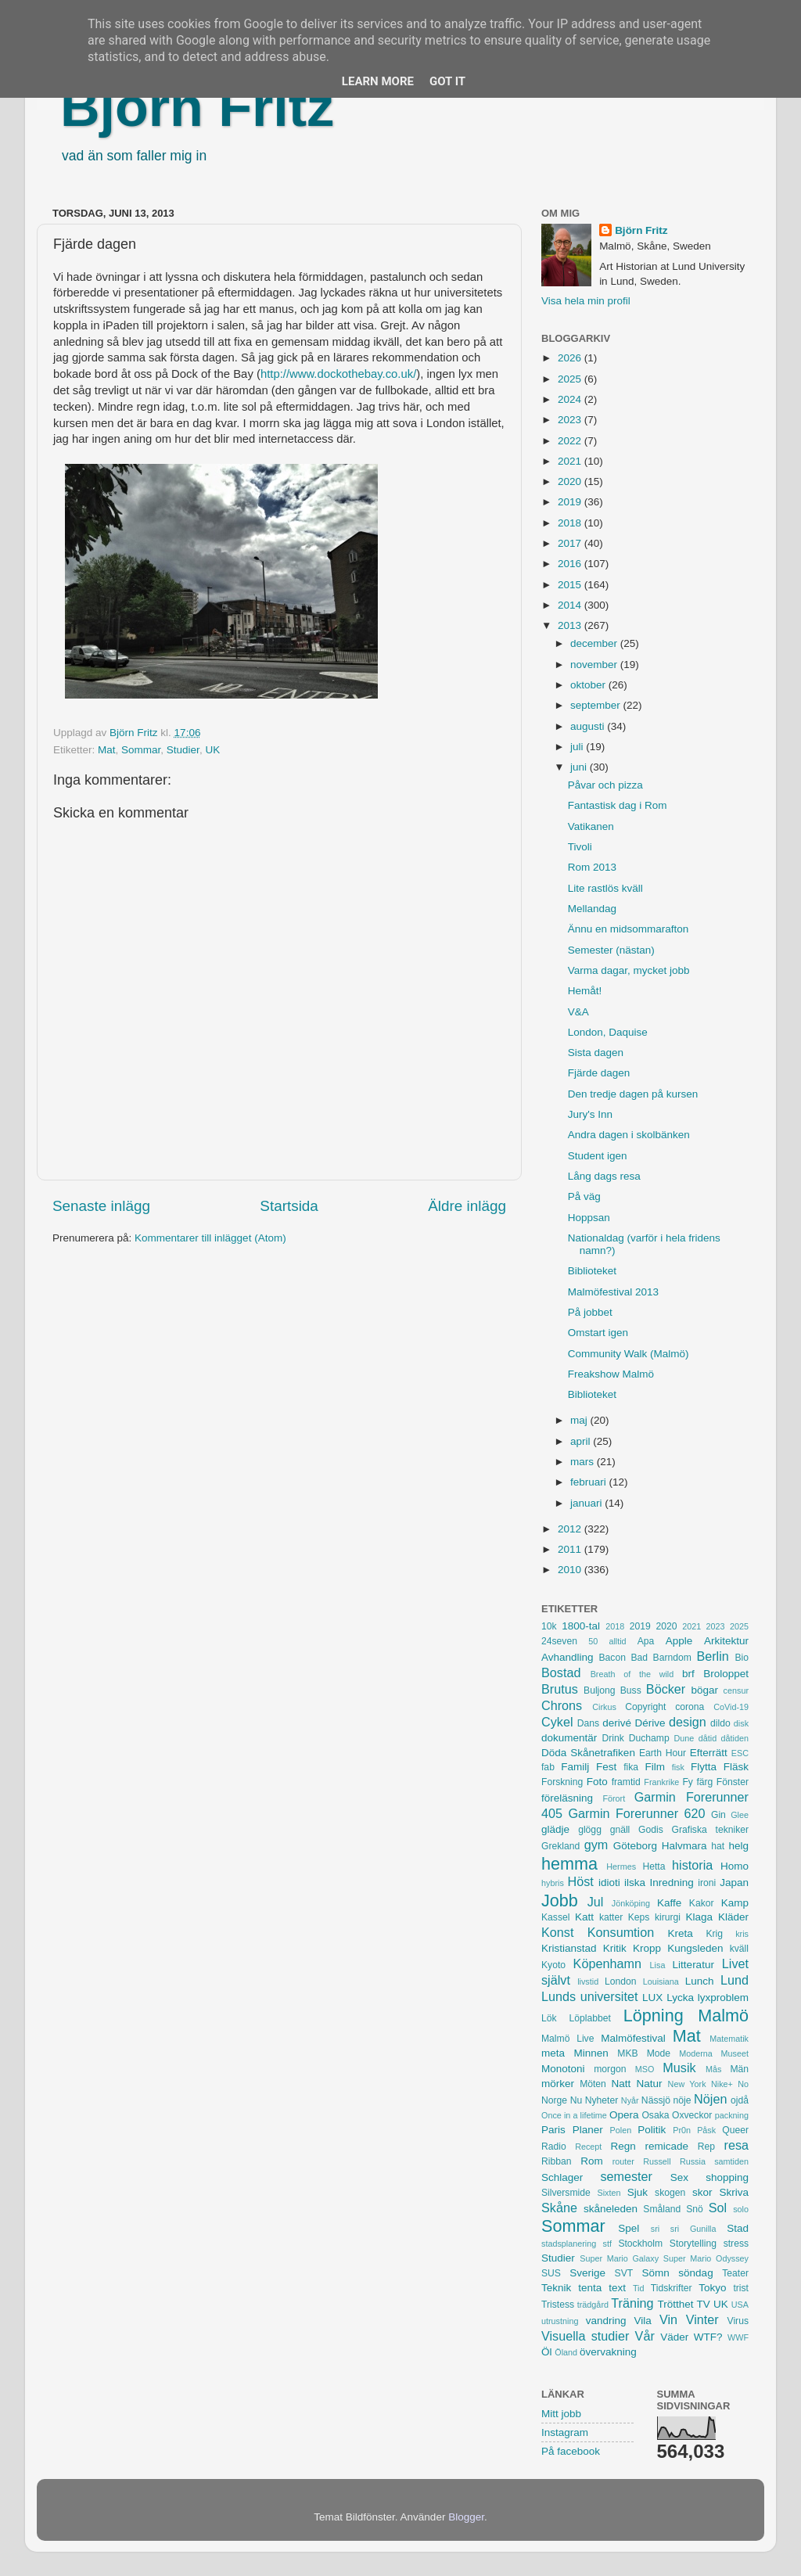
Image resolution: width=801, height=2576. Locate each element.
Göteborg (635, 1846)
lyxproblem (723, 1997)
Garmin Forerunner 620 (636, 1813)
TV (703, 2304)
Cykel (557, 1722)
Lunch (699, 1981)
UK (212, 750)
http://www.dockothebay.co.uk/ (338, 374)
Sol (718, 2208)
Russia (693, 2161)
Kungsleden (695, 1948)
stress (736, 2243)
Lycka (680, 1997)
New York (687, 2084)
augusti (588, 726)
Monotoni (563, 2069)
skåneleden (611, 2209)
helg (738, 1846)
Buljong (600, 1690)
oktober (589, 685)
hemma (569, 1864)
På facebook (570, 2451)
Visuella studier (585, 2336)
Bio (742, 1657)
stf (607, 2243)
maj (580, 1420)
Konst (557, 1932)
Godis (650, 1829)
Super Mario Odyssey (706, 2258)
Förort (613, 1798)
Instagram (564, 2432)
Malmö (723, 2015)
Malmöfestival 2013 (613, 1292)
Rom (591, 2161)
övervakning (608, 2352)
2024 (571, 399)
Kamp (735, 1903)
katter (611, 1917)
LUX (652, 1997)
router (623, 2161)
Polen (621, 2130)
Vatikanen (591, 826)
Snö (694, 2209)
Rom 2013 (592, 867)
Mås (713, 2069)
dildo (720, 1723)
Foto (597, 1781)
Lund (734, 1980)
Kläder (733, 1917)
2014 (571, 605)
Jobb (559, 1900)
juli (578, 747)
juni (580, 767)
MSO (645, 2069)
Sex (679, 2177)
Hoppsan (589, 1217)
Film (655, 1767)
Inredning (672, 1882)
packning (732, 2115)
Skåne (559, 2208)
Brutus (559, 1689)
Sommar (140, 750)
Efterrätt (708, 1753)
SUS (551, 2273)
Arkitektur (726, 1641)
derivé (616, 1723)
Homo (734, 1866)
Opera (624, 2115)
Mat (107, 750)
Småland (662, 2209)
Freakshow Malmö (611, 1374)
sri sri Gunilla (684, 2228)
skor (702, 2192)
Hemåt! (585, 991)
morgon (610, 2069)
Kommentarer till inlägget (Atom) (210, 1238)
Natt (621, 2083)
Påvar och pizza (605, 785)
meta (553, 2053)
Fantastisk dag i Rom (617, 805)
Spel (628, 2228)
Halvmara (684, 1846)
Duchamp (649, 1738)
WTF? (708, 2337)
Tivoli (580, 847)
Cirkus (604, 1707)
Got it (447, 81)
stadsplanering (568, 2243)
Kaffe (669, 1903)
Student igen (597, 1156)
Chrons (561, 1705)
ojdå (740, 2100)
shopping (727, 2177)
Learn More (378, 81)
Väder (674, 2337)
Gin (718, 1814)
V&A (578, 1012)
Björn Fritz (197, 107)
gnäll (620, 1829)
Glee (740, 1815)
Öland (566, 2352)
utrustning (559, 2321)
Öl (546, 2352)
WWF (738, 2337)
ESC (740, 1753)
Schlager (562, 2177)
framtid (626, 1782)
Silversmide (566, 2192)
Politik (652, 2130)
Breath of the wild (632, 1674)
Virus (738, 2321)
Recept (588, 2146)
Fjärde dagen (599, 1073)
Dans (588, 1723)
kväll (739, 1948)
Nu (576, 2100)
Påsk (706, 2130)
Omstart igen (598, 1332)
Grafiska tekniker (710, 1829)
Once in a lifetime (574, 2115)
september (596, 705)
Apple (679, 1641)
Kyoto (553, 1965)
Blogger (466, 2517)
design (687, 1722)
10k (549, 1626)
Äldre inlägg (467, 1206)
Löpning (653, 2015)
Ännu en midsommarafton (628, 929)
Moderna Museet (714, 2053)
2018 (571, 523)
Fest (606, 1767)
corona (689, 1706)
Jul (595, 1902)
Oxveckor (692, 2115)
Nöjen (710, 2099)
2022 (571, 441)
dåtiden (735, 1738)
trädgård (593, 2304)
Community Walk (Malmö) (628, 1354)
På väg (584, 1196)
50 (593, 1641)
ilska (634, 1882)
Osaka (655, 2115)
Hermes (621, 1866)
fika (630, 1767)
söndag (695, 2273)
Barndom (672, 1657)
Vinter (702, 2319)
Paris (553, 2130)
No (743, 2084)
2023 (571, 420)
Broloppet (726, 1674)
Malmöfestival (633, 2038)
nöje (682, 2100)
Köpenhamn (607, 1963)
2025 (571, 379)
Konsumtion (620, 1932)
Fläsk (736, 1767)
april (581, 1441)
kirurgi (668, 1917)
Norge (554, 2100)
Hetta (653, 1866)
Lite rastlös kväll (605, 888)
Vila (643, 2320)
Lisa (658, 1965)
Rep (706, 2146)
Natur (649, 2083)
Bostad (560, 1672)
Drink (613, 1738)
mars (583, 1462)
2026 (571, 358)
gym (596, 1845)
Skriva (734, 2192)
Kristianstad (569, 1948)
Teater (735, 2273)
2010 (571, 1569)
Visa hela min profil (585, 301)
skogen (670, 2192)
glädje (555, 1829)
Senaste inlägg (101, 1206)
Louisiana (661, 1981)
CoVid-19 (731, 1707)
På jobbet (590, 1312)
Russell (656, 2161)
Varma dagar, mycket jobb (629, 970)
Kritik (615, 1948)
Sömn (655, 2273)
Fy (687, 1782)
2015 (571, 585)
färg (704, 1782)
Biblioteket (592, 1271)
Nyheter (602, 2100)
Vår (645, 2336)
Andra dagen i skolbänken (629, 1135)
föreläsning (567, 1798)
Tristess (557, 2304)
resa (736, 2145)
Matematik (729, 2038)
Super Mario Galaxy (619, 2258)
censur (736, 1690)
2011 (571, 1549)
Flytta (704, 1767)
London (621, 1981)
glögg (590, 1829)
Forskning (562, 1782)
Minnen (591, 2053)
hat (717, 1846)
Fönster (733, 1782)
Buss (630, 1690)
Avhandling (567, 1657)
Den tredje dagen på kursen (633, 1094)
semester (626, 2176)
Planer (588, 2130)
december (595, 643)
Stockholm (640, 2243)
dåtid (708, 1738)
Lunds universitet (589, 1996)
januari (587, 1503)
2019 (571, 502)
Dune (683, 1738)
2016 (571, 563)
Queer (735, 2130)
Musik (679, 2067)
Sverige (587, 2273)
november (595, 664)
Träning (632, 2303)
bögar (705, 1690)
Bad (639, 1657)
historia (692, 1865)
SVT (624, 2273)
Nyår (630, 2100)
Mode (658, 2053)
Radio (553, 2146)
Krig (714, 1933)
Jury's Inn (590, 1114)
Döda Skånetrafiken (588, 1753)
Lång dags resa (604, 1176)
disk (741, 1723)
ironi (707, 1882)
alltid (617, 1641)
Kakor (701, 1903)
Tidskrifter (671, 2288)
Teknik (556, 2288)
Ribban (556, 2161)
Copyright (645, 1706)
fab (548, 1767)
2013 (571, 625)
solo (741, 2209)
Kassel (555, 1917)
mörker (557, 2083)
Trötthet (675, 2304)
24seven (559, 1641)
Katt (584, 1917)
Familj (575, 1767)
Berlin (712, 1656)
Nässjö (655, 2100)
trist (741, 2288)
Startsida (289, 1206)
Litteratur (693, 1965)
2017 (571, 543)
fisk (678, 1767)
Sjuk (637, 2192)
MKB (627, 2053)
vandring (606, 2320)
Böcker (665, 1689)
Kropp (647, 1948)
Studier (183, 750)
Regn (622, 2146)
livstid (587, 1981)
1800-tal (581, 1626)
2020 (571, 481)
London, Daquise (608, 1032)
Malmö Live (567, 2038)
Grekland (560, 1846)
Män (739, 2069)
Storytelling (693, 2243)
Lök (549, 2018)
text (617, 2288)
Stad (738, 2228)
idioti (609, 1882)
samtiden (731, 2161)
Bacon (611, 1657)
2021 (571, 461)
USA (740, 2304)
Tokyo (712, 2288)
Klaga (699, 1917)
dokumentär (569, 1738)
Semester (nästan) (611, 950)
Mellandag (592, 908)
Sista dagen (595, 1052)
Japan (734, 1882)
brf (688, 1674)
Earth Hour (662, 1753)
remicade (667, 2146)
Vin (668, 2319)
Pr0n (682, 2130)
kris (742, 1933)
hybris (552, 1883)
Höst (580, 1881)
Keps (639, 1917)
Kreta (680, 1933)
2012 (571, 1529)
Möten (593, 2083)
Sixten (608, 2192)
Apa (646, 1641)
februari (589, 1482)
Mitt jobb (561, 2414)
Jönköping (631, 1903)
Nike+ (722, 2084)
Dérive (650, 1723)
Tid (639, 2288)
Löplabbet (590, 2018)
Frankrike (661, 1782)
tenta (590, 2288)
